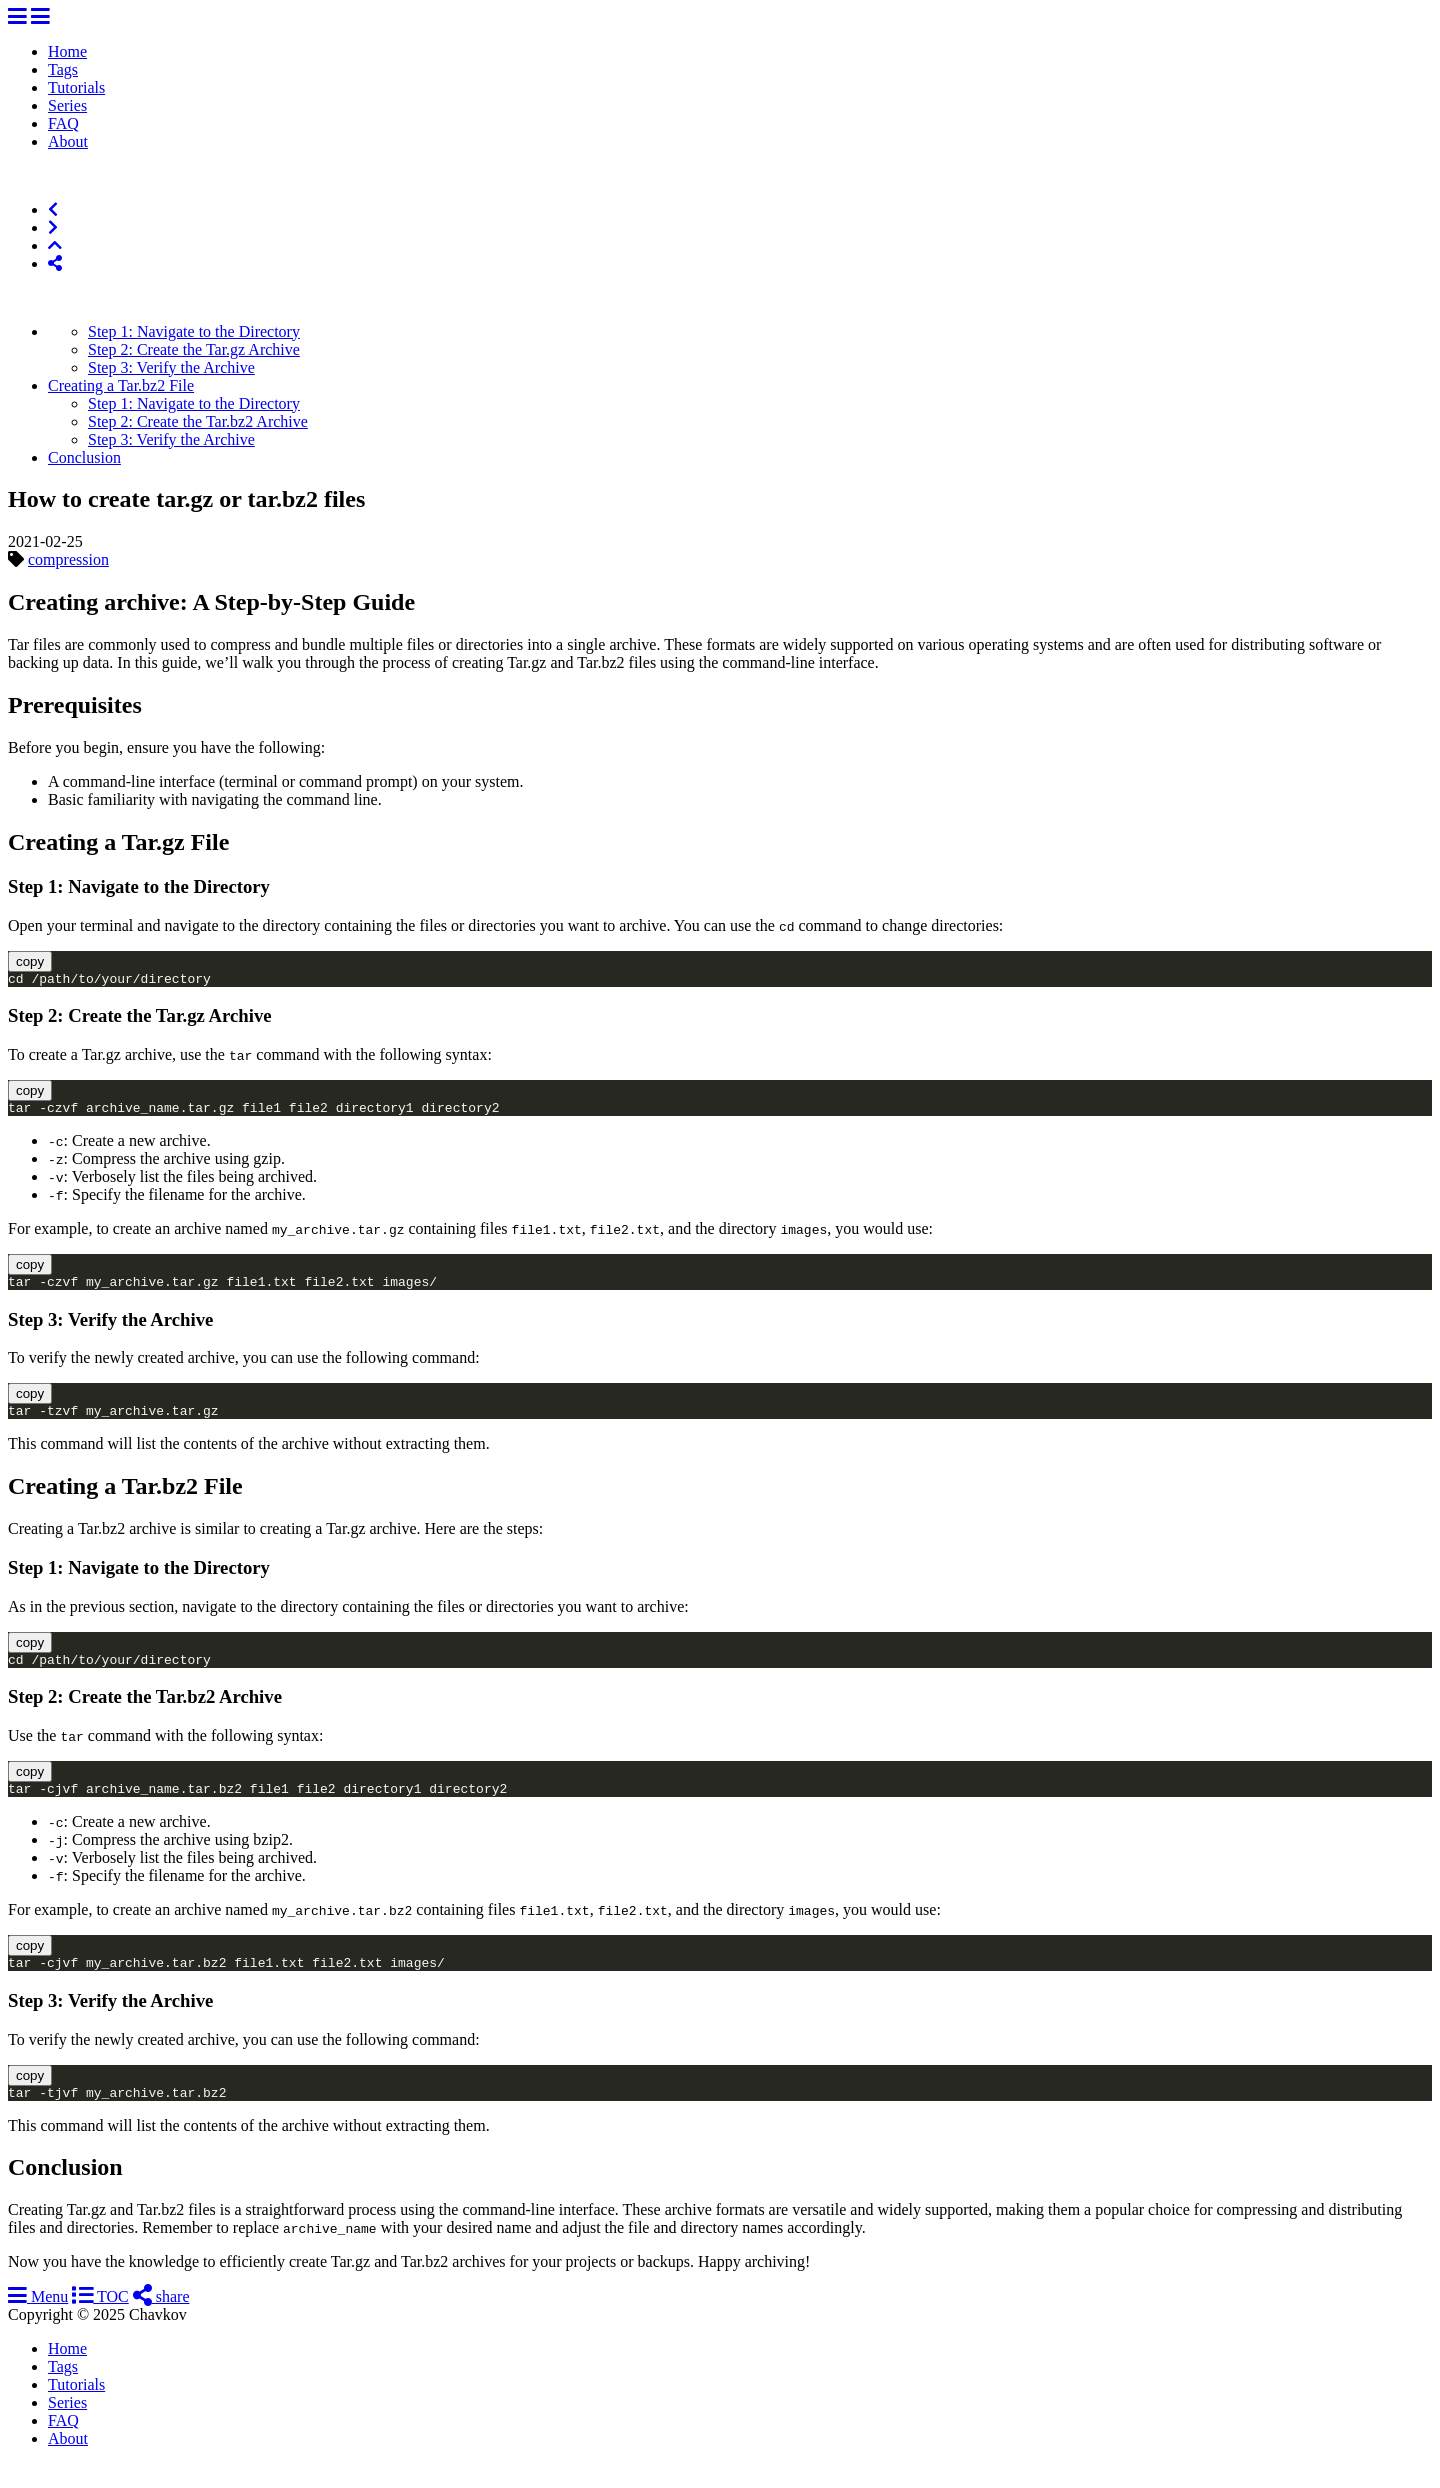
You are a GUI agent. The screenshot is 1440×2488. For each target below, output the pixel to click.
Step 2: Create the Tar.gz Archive (194, 349)
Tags (63, 69)
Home (67, 51)
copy (30, 961)
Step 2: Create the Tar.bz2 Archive (198, 421)
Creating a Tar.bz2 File (121, 385)
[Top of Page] (55, 245)
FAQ (63, 123)
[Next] (53, 227)
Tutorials (76, 87)
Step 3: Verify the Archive (171, 367)
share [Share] (161, 2320)
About (68, 141)
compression (68, 559)
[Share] (55, 263)
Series (67, 105)
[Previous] (53, 209)
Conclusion (84, 457)
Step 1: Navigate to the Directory (194, 331)
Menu (38, 2320)
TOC (100, 2320)
